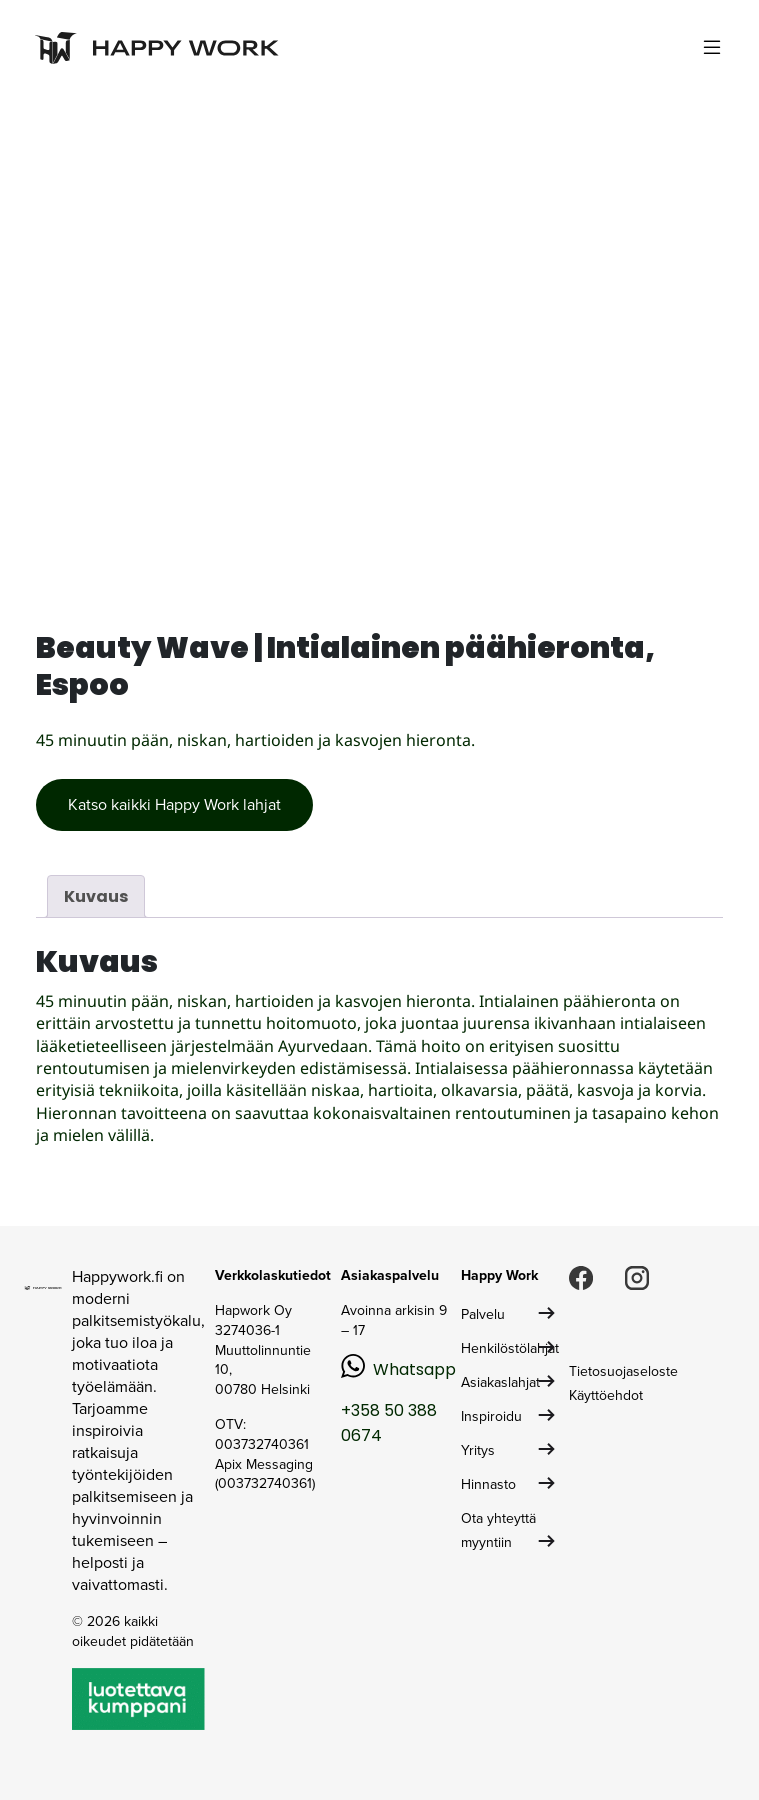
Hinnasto (488, 1484)
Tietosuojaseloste (623, 1371)
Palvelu (483, 1314)
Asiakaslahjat (500, 1382)
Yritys (478, 1450)
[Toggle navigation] (712, 47)
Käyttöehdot (606, 1395)
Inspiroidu (491, 1416)
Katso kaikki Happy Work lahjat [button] (174, 804)
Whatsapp (414, 1369)
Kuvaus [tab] (96, 896)
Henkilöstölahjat (510, 1348)
